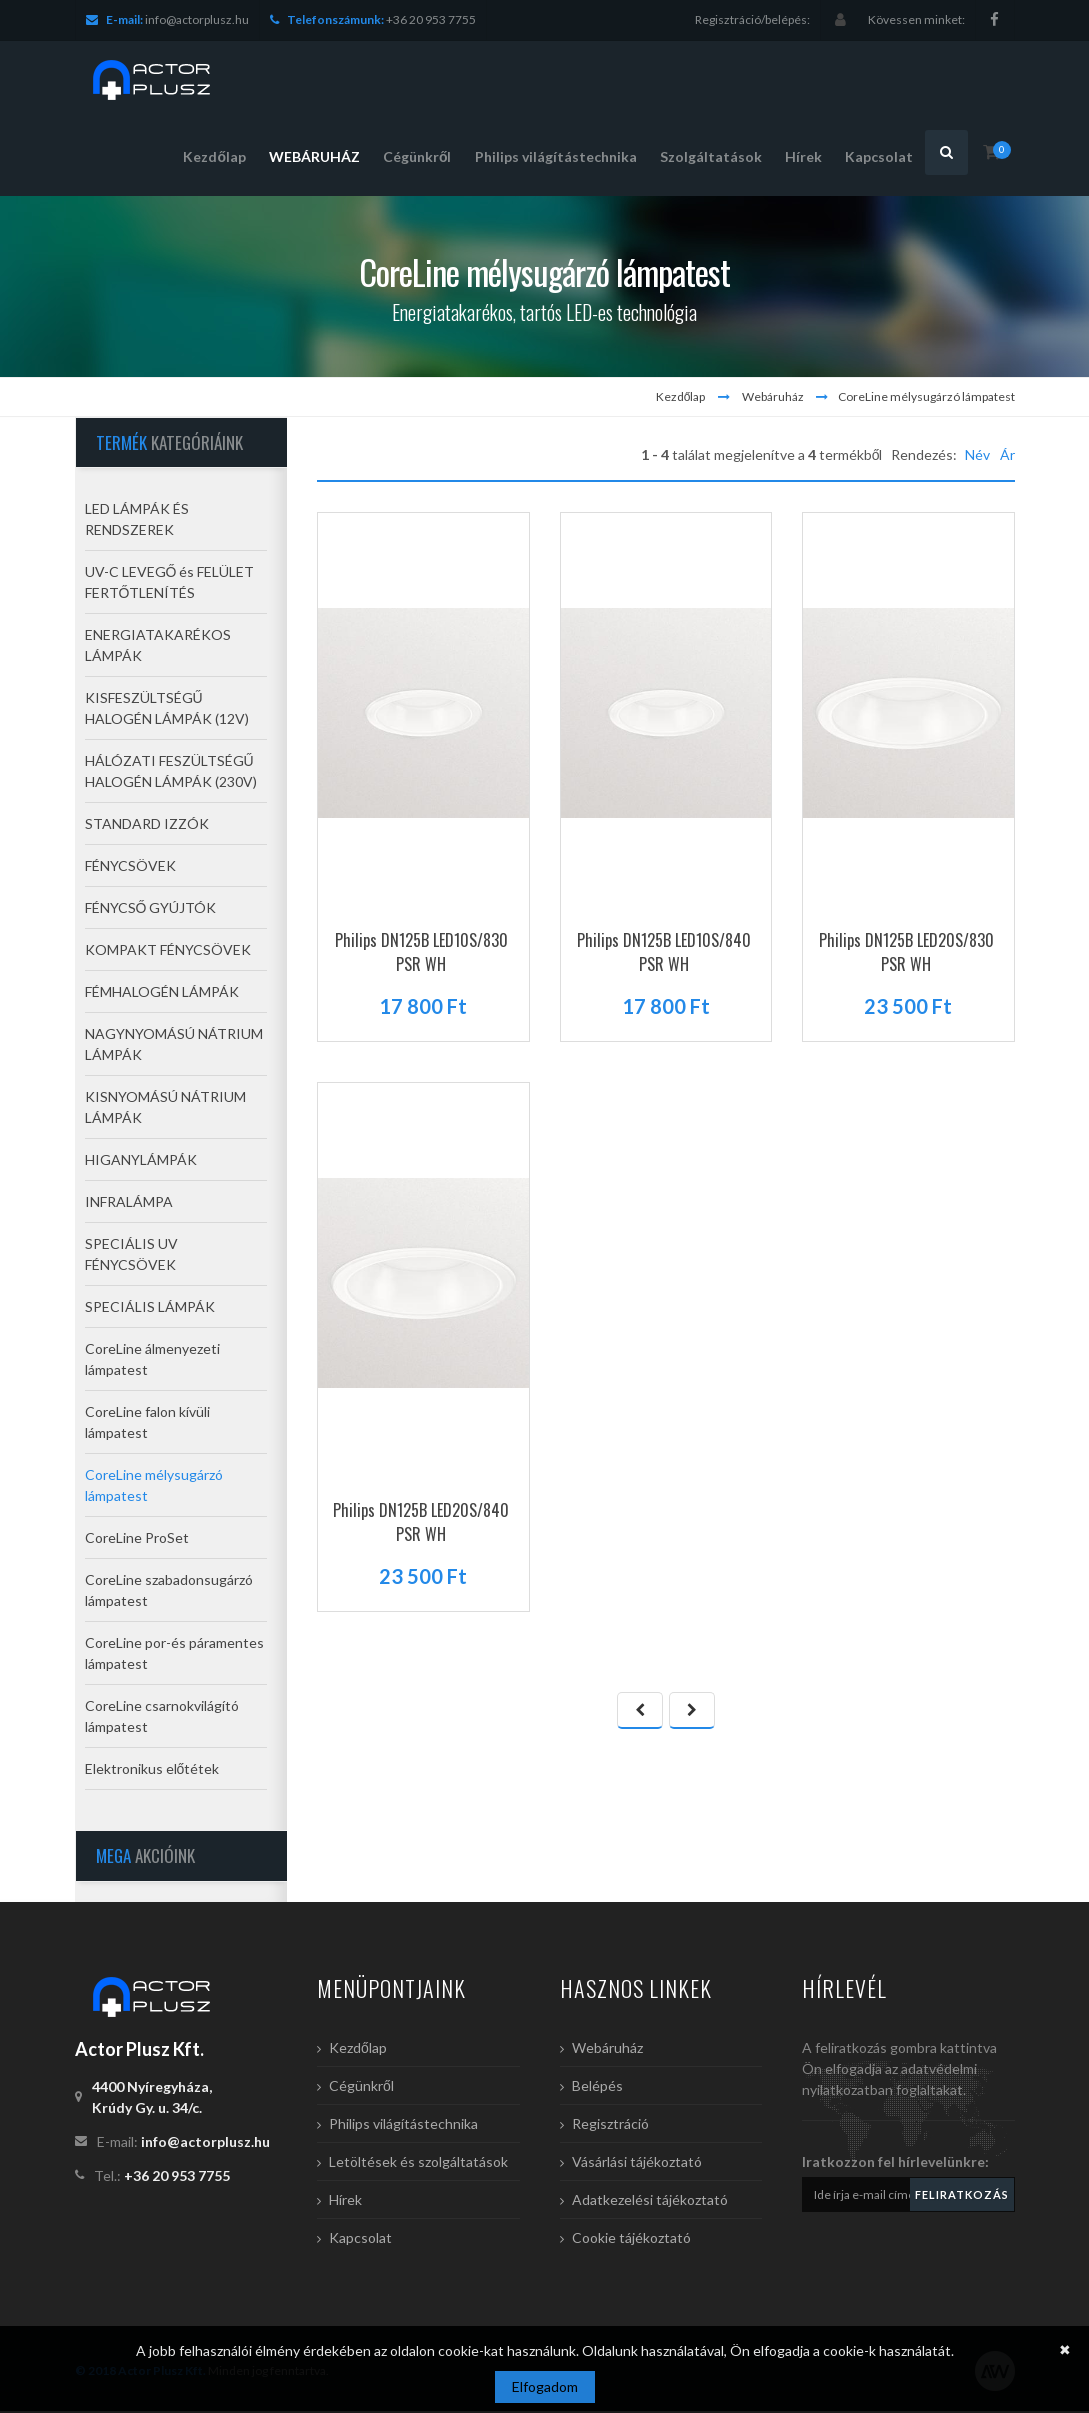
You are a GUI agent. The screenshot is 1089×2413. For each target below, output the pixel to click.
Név (977, 456)
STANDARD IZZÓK (147, 826)
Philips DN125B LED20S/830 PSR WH (906, 954)
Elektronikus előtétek (152, 1771)
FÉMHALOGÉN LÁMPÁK (162, 994)
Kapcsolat (360, 2239)
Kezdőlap (681, 398)
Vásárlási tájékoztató (637, 2163)
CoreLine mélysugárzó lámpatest (926, 398)
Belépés (597, 2087)
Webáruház (773, 398)
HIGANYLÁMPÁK (141, 1162)
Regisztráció (610, 2125)
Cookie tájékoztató (631, 2239)
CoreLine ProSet (137, 1540)
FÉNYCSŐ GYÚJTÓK (151, 910)
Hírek (345, 2201)
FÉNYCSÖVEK (130, 868)
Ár (1007, 456)
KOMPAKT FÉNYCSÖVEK (168, 952)
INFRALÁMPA (129, 1204)
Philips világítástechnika (403, 2125)
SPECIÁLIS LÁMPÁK (150, 1309)
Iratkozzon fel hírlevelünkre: (895, 2163)
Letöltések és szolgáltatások (418, 2163)
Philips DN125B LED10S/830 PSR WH (421, 954)
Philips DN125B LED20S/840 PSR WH (421, 1524)
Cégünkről (361, 2087)
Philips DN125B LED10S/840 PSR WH (664, 954)
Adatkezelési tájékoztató (650, 2201)
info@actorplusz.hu (197, 19)
